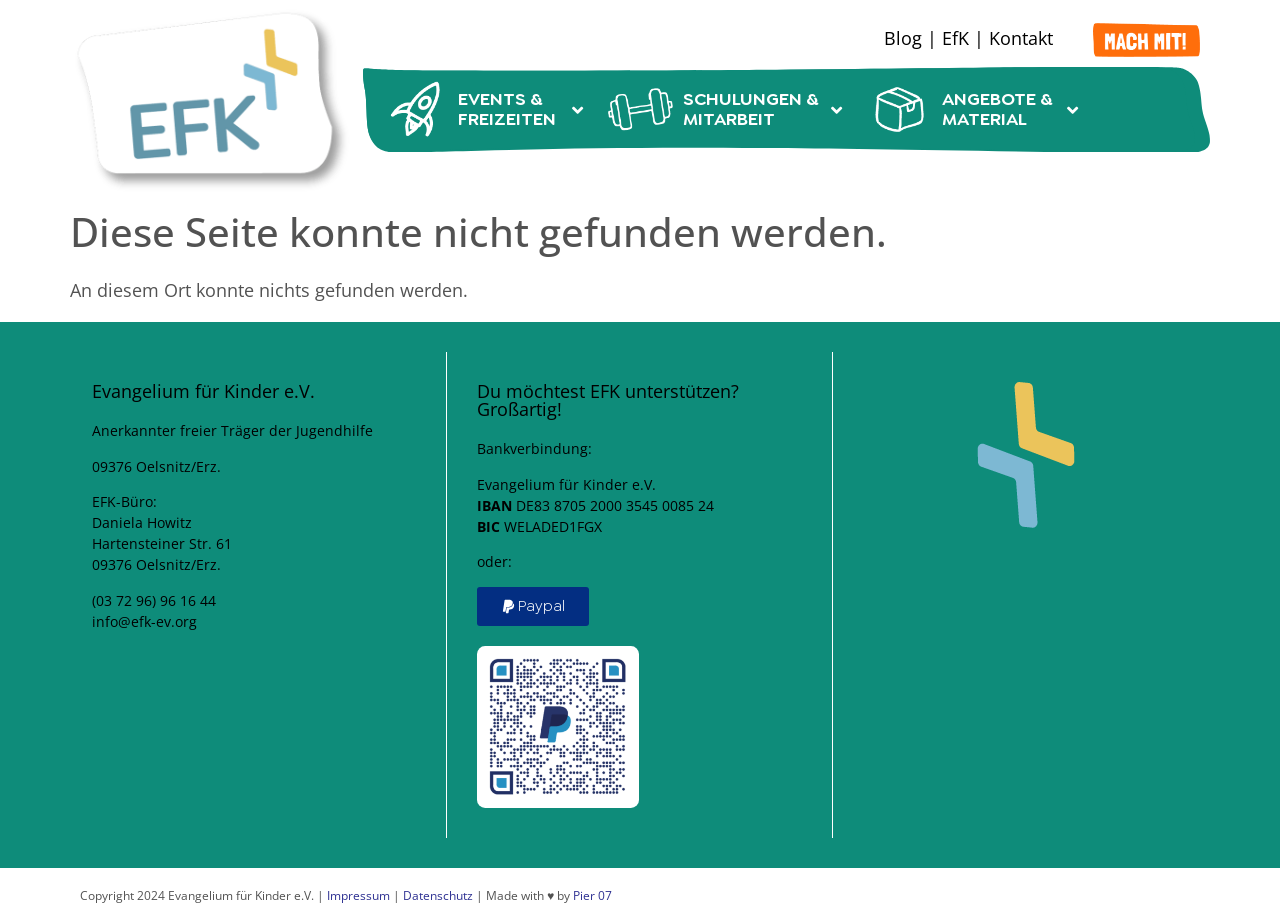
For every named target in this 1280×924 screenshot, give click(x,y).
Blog (903, 38)
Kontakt (1021, 38)
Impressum (358, 895)
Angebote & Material (972, 109)
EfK (955, 38)
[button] (533, 606)
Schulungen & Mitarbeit (725, 109)
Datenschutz (438, 895)
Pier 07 (592, 895)
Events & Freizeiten (483, 109)
